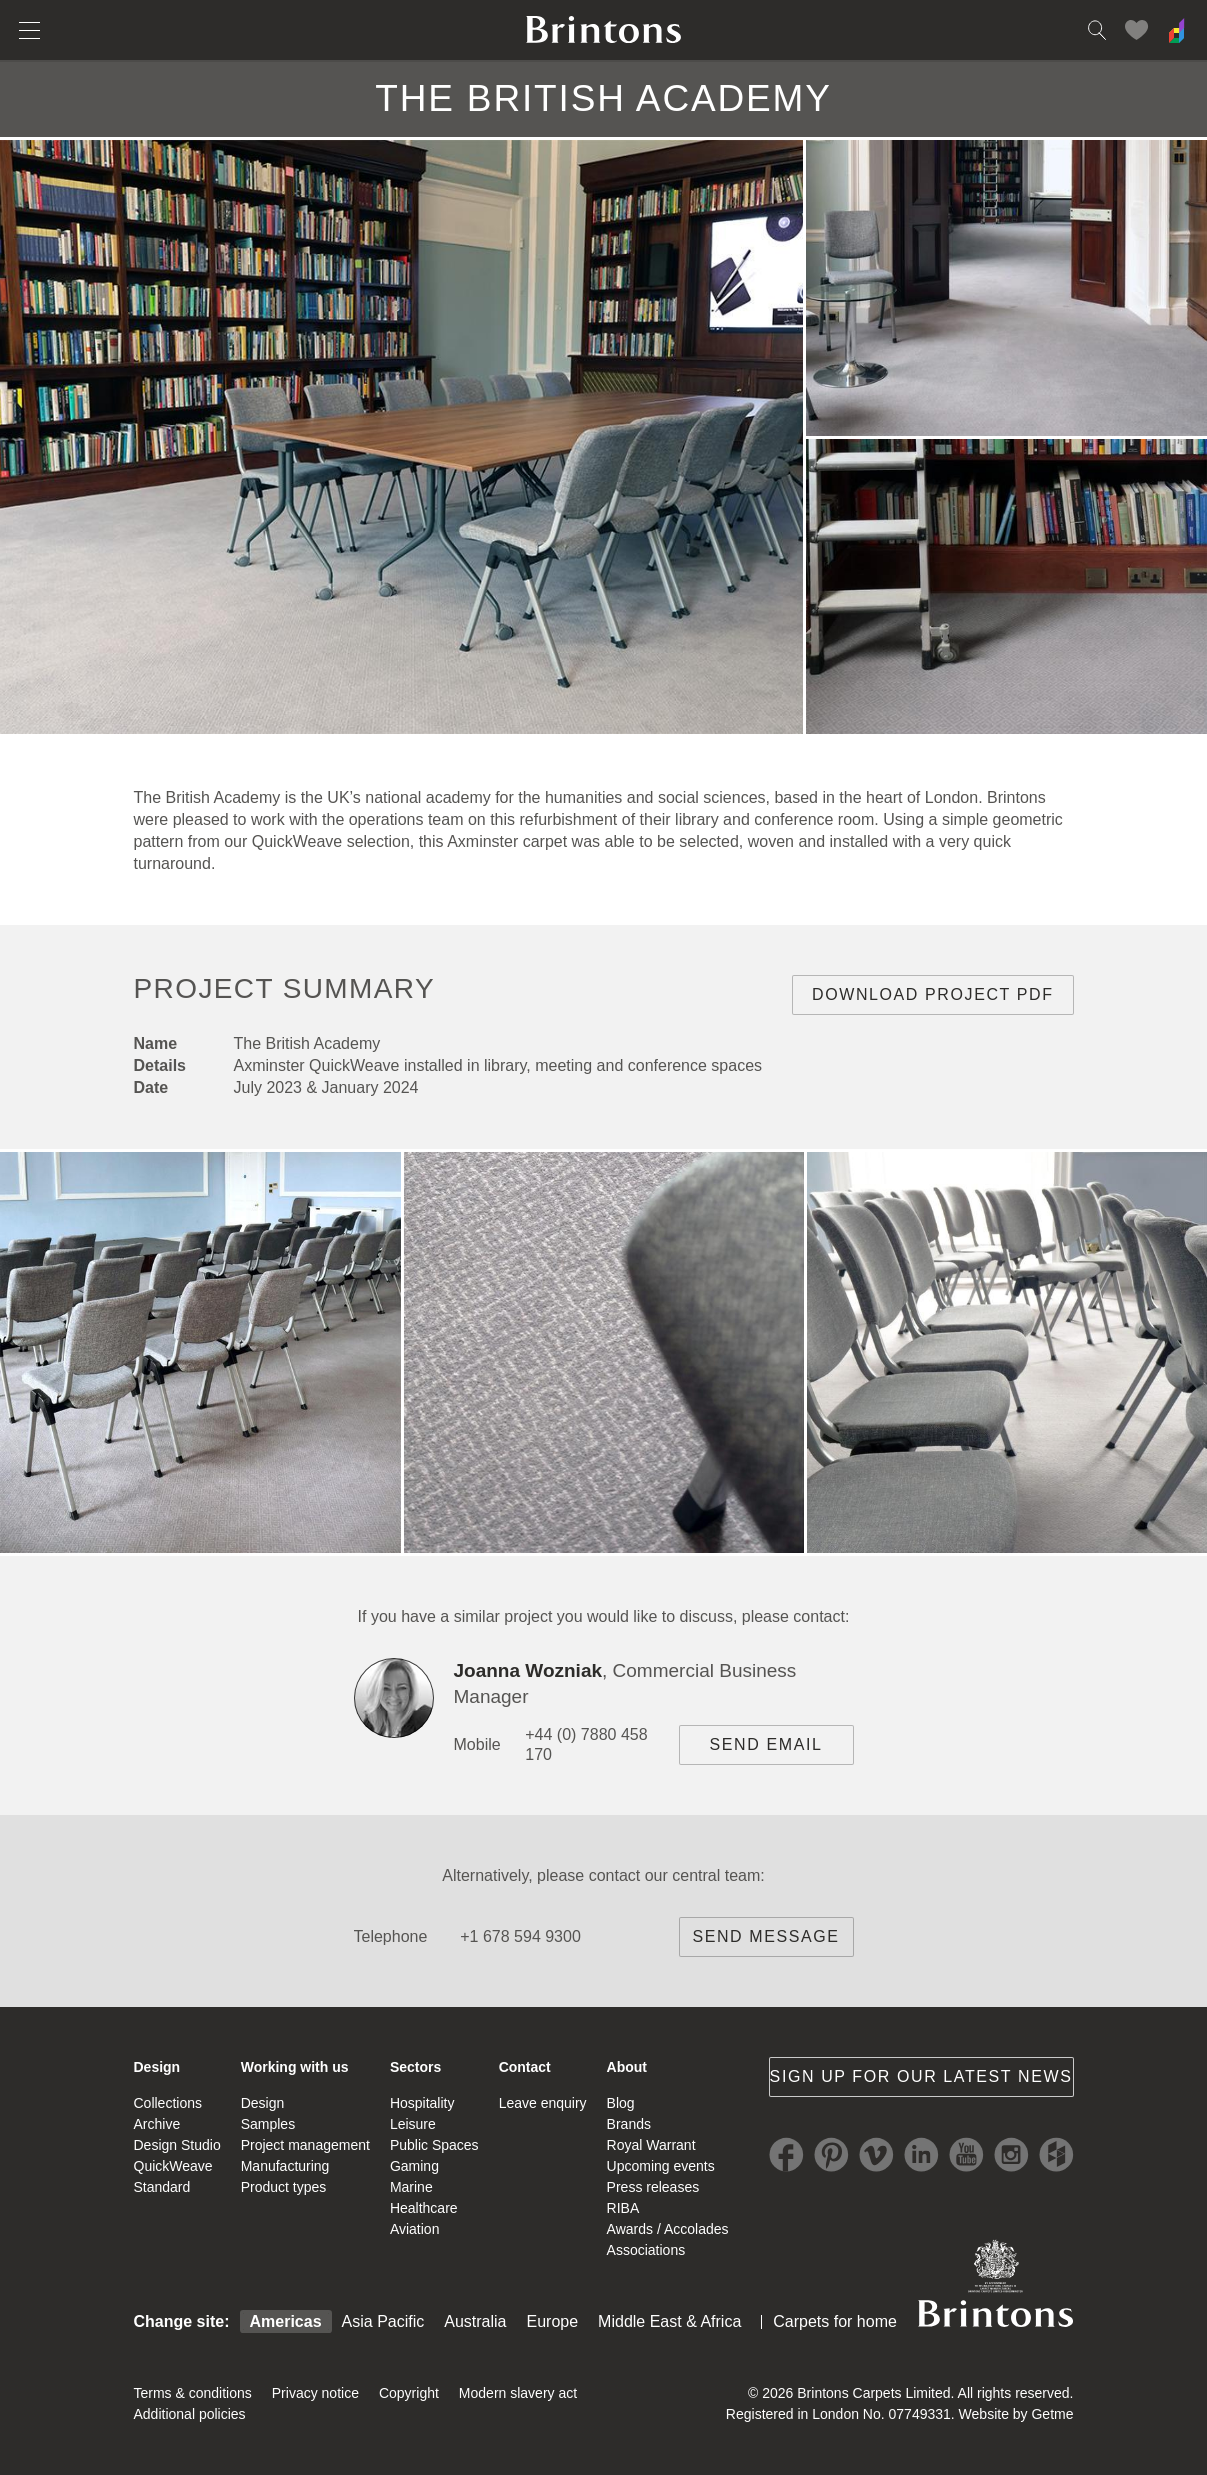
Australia (475, 2321)
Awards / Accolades (668, 2229)
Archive (157, 2124)
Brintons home (604, 30)
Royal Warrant (651, 2145)
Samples (268, 2124)
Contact (525, 2067)
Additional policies (190, 2414)
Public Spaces (434, 2145)
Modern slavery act (518, 2393)
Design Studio (177, 2145)
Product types (284, 2187)
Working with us (295, 2067)
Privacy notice (315, 2393)
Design (157, 2067)
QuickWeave (173, 2166)
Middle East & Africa (669, 2321)
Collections (168, 2103)
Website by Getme (1016, 2414)
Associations (646, 2250)
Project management (305, 2145)
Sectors (415, 2067)
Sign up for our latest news (921, 2076)
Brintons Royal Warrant (996, 2283)
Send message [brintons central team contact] (765, 1936)
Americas (286, 2321)
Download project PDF (933, 994)
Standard (162, 2187)
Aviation (415, 2229)
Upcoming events (661, 2166)
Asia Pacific (383, 2321)
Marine (411, 2187)
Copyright (409, 2393)
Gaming (414, 2166)
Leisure (413, 2124)
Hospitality (422, 2103)
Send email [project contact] (766, 1744)
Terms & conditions (193, 2393)
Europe (553, 2321)
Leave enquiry (543, 2103)
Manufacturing (285, 2166)
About (627, 2067)
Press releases (653, 2187)
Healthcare (424, 2208)
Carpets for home (835, 2321)
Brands (629, 2124)
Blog (621, 2103)
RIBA (623, 2208)
